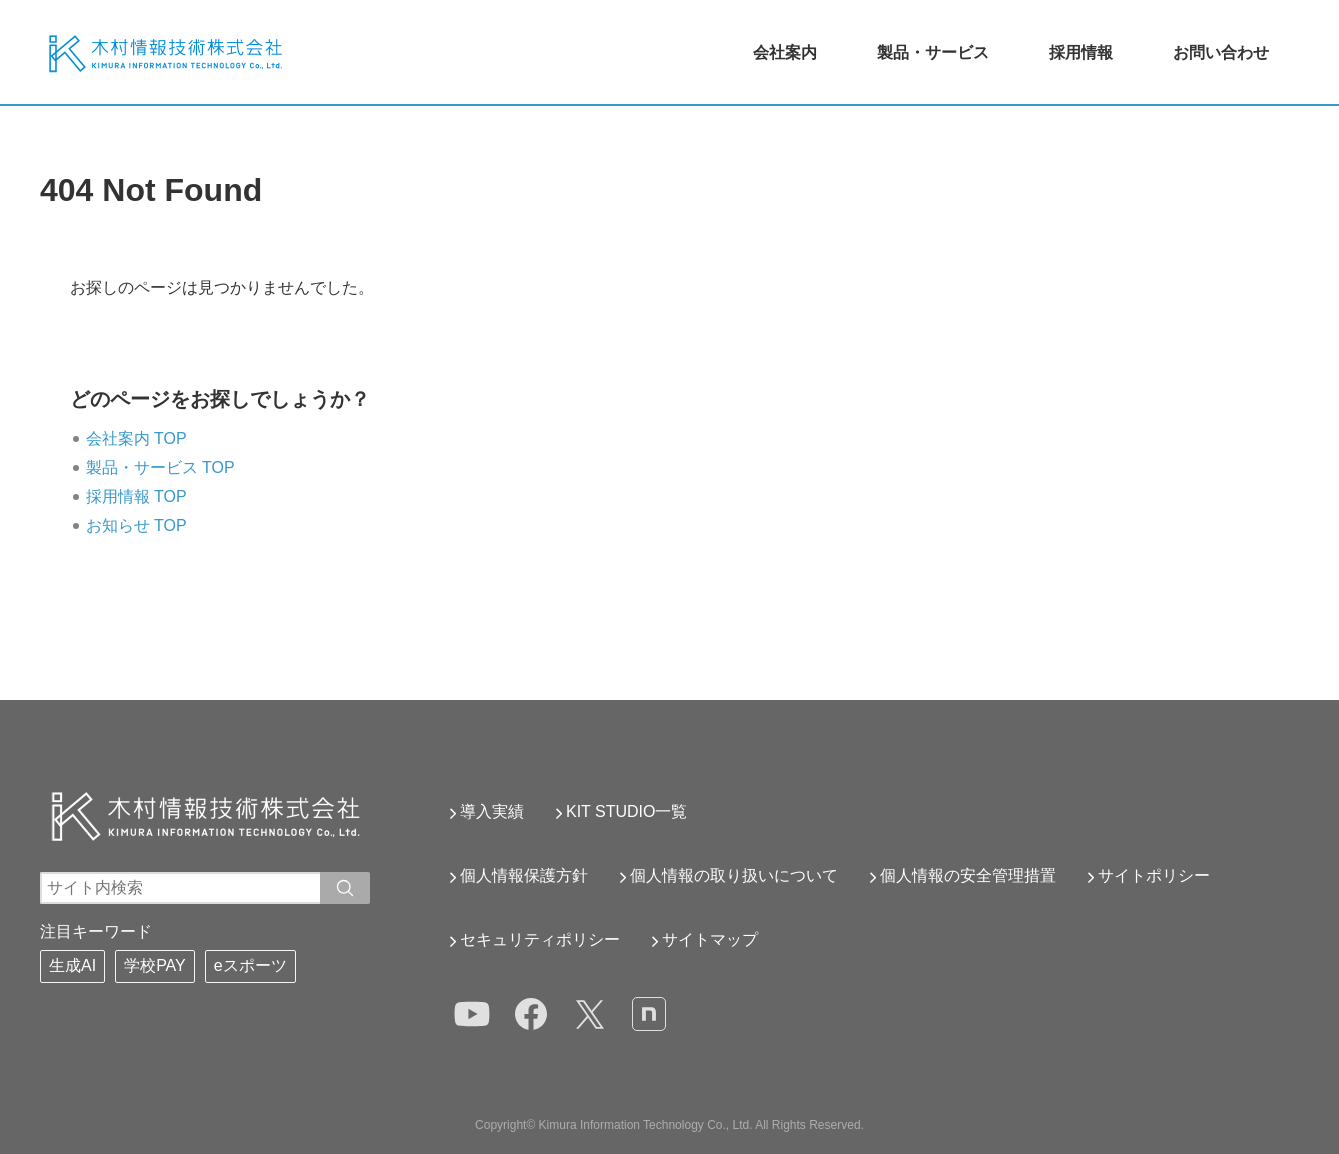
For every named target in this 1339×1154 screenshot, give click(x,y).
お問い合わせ (1221, 52)
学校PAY (155, 965)
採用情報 (1081, 52)
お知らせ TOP (136, 525)
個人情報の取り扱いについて (734, 875)
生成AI (72, 965)
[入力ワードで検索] (345, 888)
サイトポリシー (1154, 875)
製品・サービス (933, 52)
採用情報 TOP (136, 496)
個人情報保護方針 (524, 875)
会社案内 (785, 52)
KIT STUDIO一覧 (627, 811)
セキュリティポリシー (540, 939)
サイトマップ (710, 939)
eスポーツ (250, 965)
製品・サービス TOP (160, 467)
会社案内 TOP (136, 438)
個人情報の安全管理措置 (968, 875)
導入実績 (492, 811)
